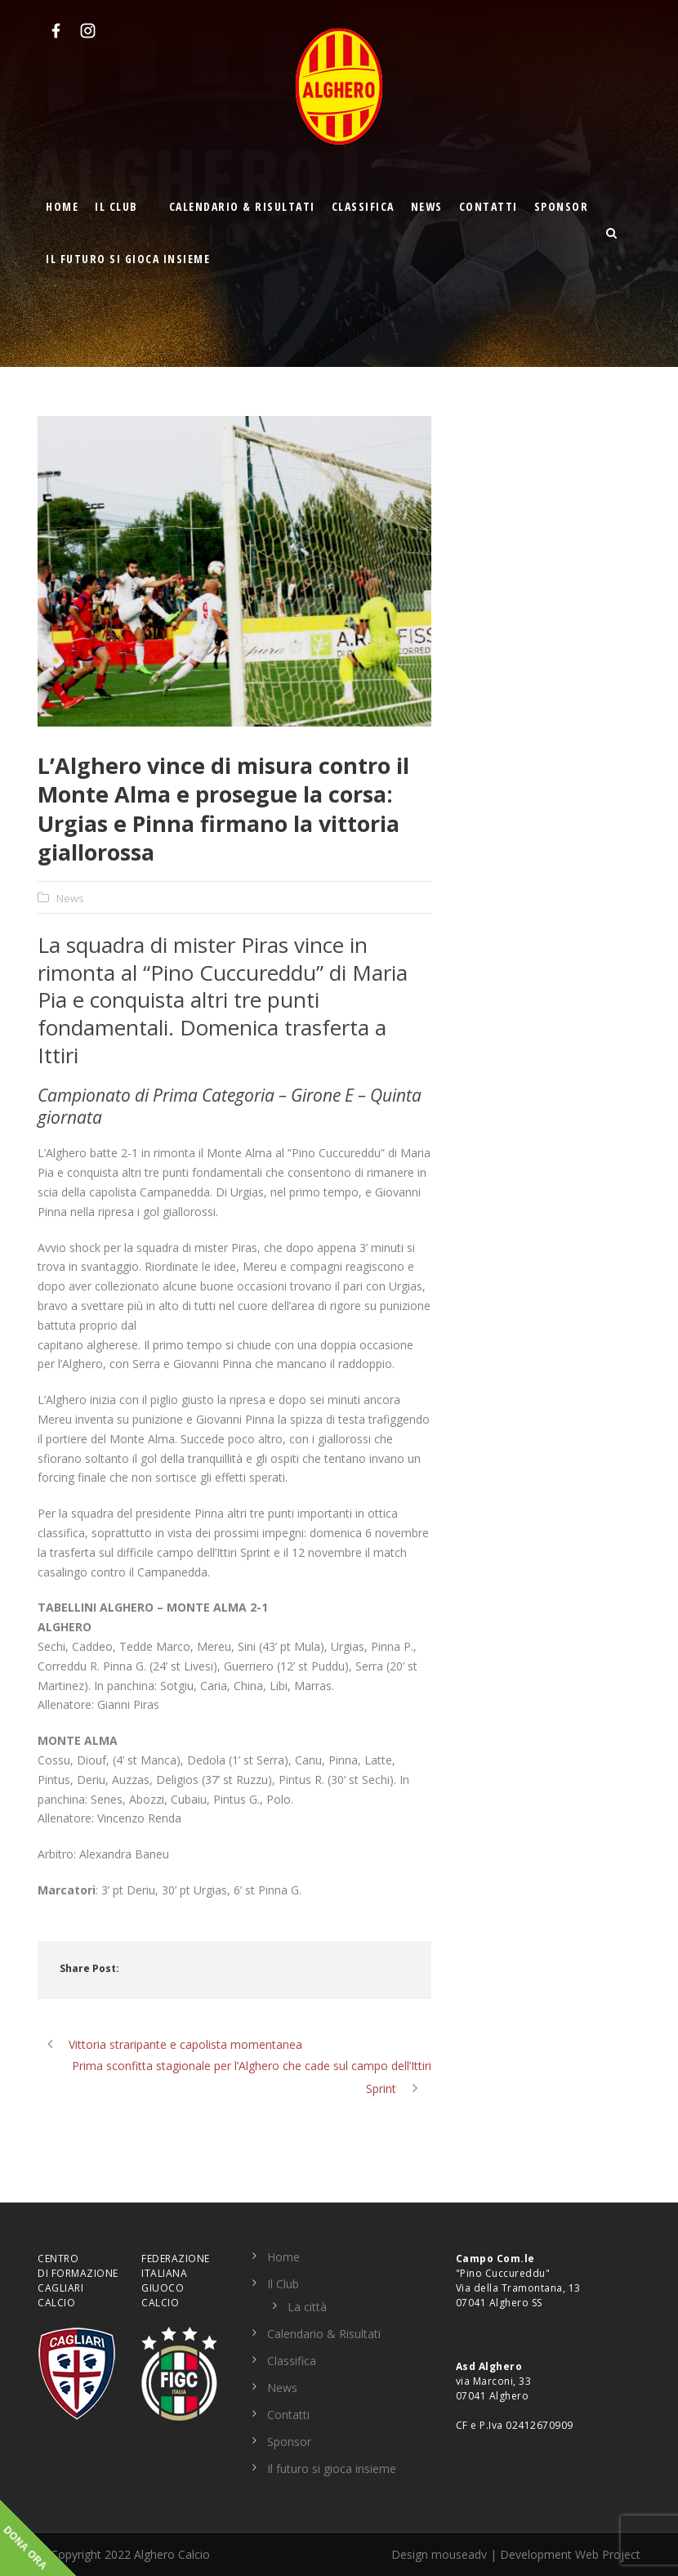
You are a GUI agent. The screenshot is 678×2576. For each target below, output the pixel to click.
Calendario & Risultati (242, 206)
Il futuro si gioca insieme (128, 258)
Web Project (607, 2554)
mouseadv (459, 2554)
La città (307, 2306)
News (427, 206)
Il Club (116, 206)
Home (62, 206)
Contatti (488, 206)
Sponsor (561, 206)
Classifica (363, 206)
